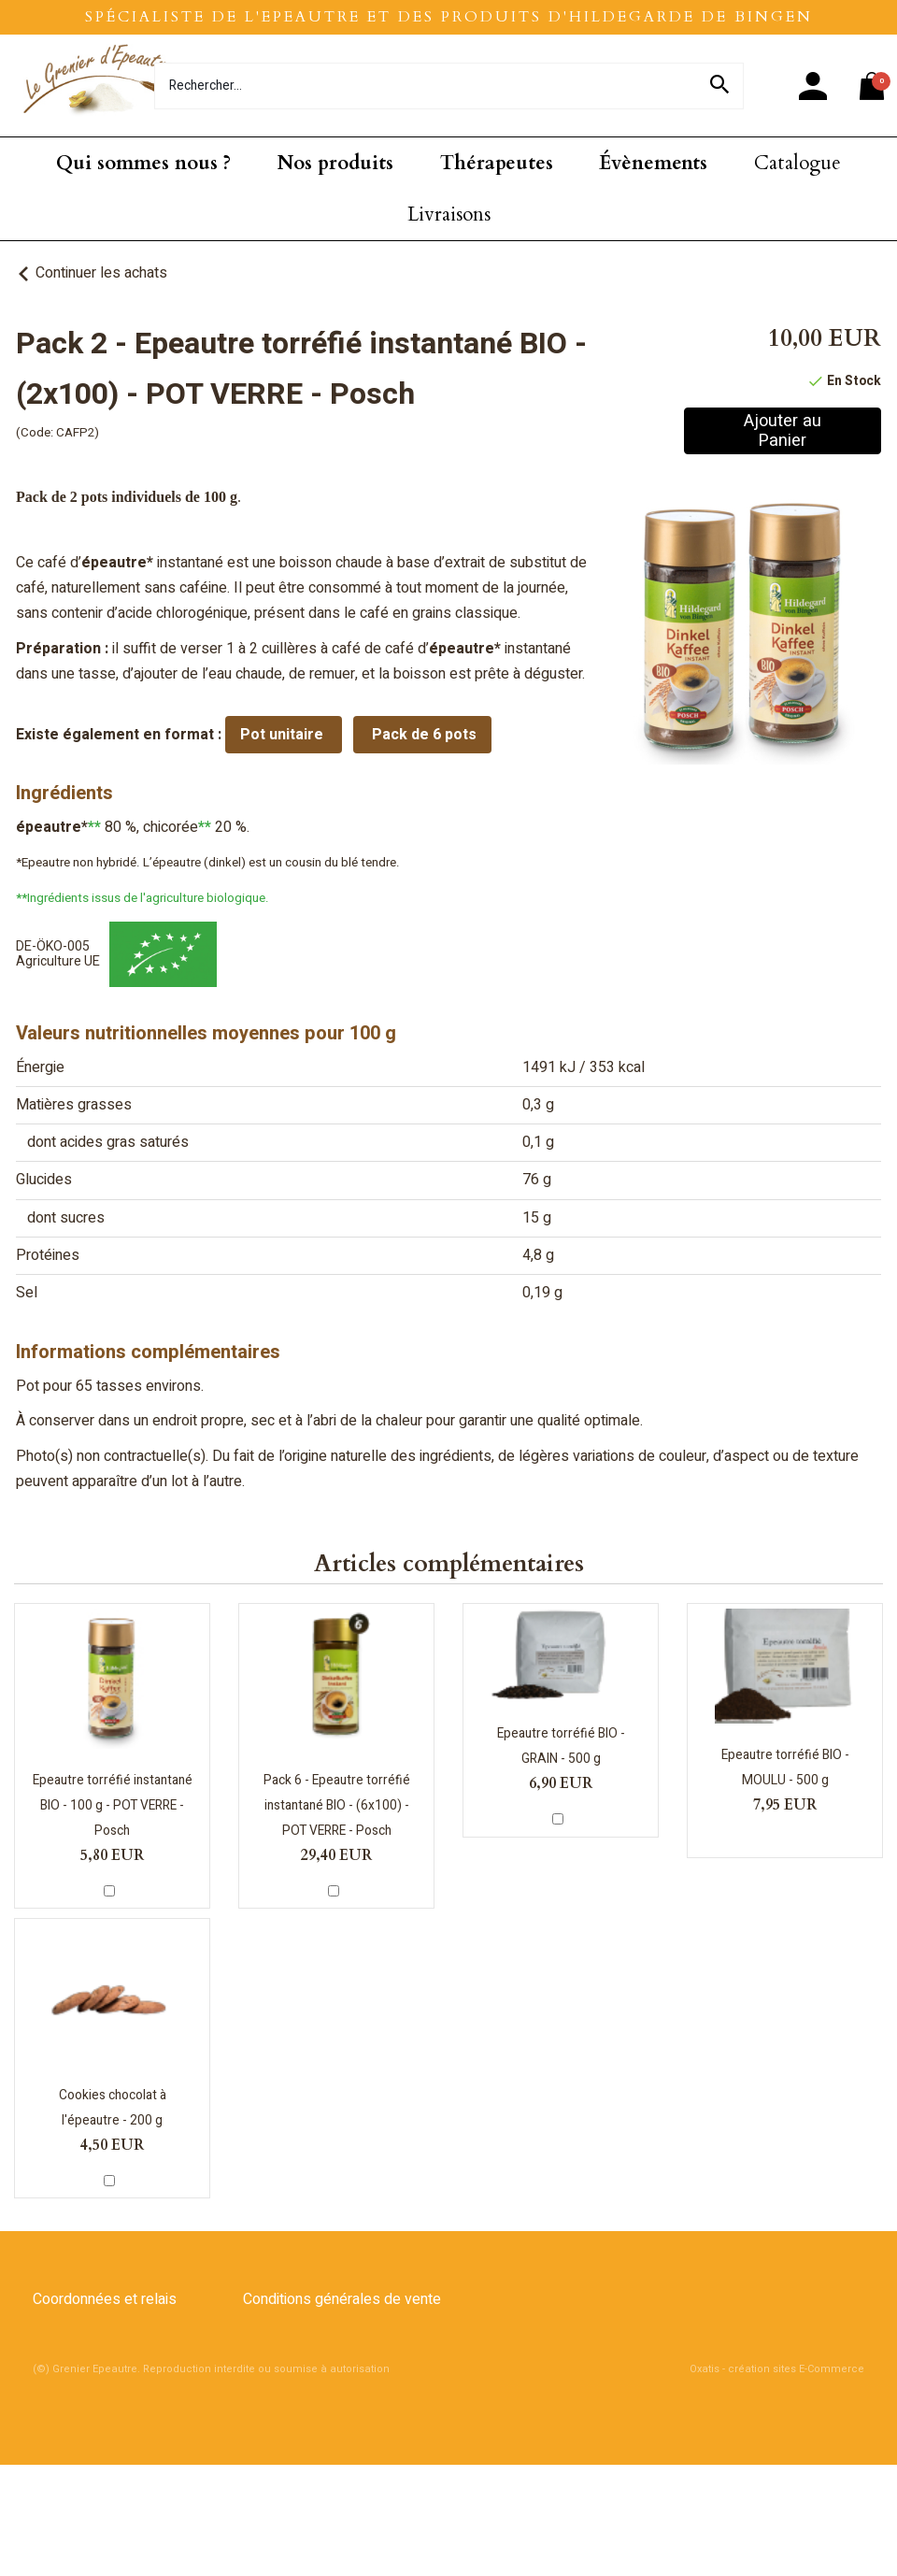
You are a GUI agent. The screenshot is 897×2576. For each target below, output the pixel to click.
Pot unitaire (283, 734)
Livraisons (449, 214)
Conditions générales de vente (342, 2299)
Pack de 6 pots (422, 734)
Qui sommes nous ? (143, 163)
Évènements (653, 163)
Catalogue (797, 163)
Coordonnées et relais (105, 2299)
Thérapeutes (496, 163)
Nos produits (335, 163)
